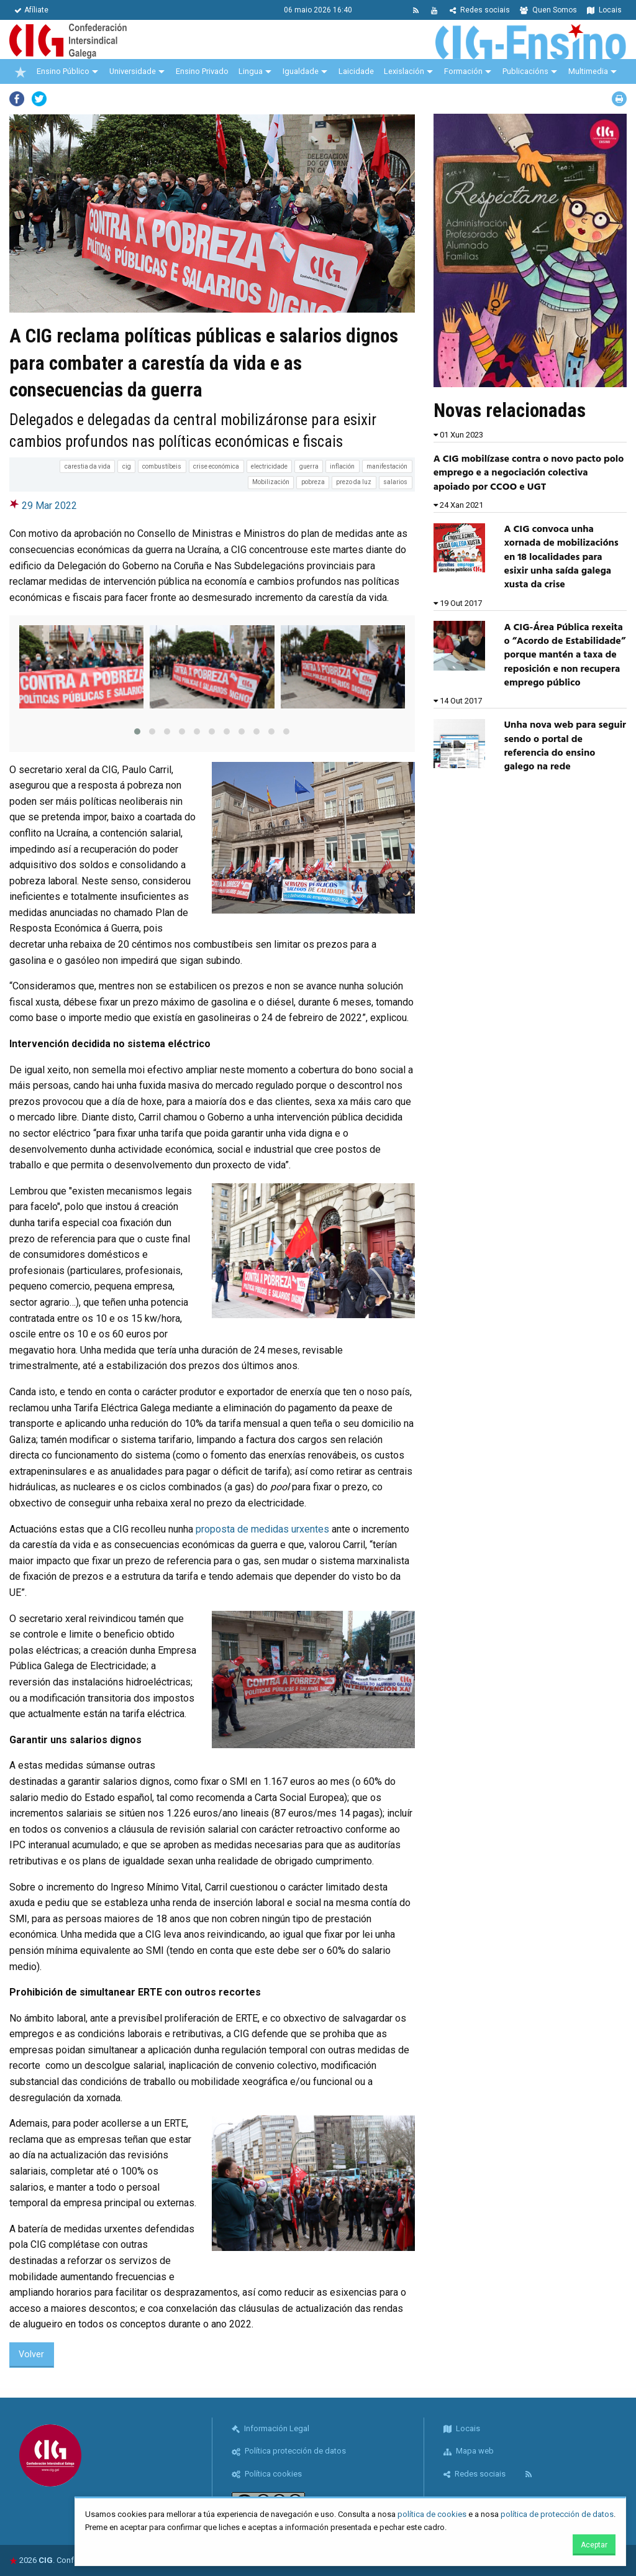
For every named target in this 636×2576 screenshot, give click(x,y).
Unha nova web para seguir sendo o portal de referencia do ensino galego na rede (565, 746)
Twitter (39, 98)
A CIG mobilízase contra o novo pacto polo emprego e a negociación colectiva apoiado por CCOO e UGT (529, 473)
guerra (309, 466)
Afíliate (31, 10)
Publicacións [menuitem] (525, 71)
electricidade (269, 466)
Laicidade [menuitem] (356, 71)
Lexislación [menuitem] (404, 71)
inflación (342, 466)
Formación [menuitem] (463, 71)
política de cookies (432, 2514)
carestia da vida (88, 466)
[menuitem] (20, 71)
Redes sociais (480, 10)
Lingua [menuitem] (250, 71)
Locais (604, 10)
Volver (31, 2354)
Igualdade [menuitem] (301, 71)
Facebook (16, 98)
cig (126, 466)
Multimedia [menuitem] (588, 71)
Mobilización (270, 482)
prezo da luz (353, 482)
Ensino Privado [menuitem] (202, 71)
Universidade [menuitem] (132, 71)
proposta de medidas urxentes (262, 1529)
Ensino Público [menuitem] (63, 71)
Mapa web (468, 2450)
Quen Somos (548, 10)
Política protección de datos (289, 2450)
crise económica (216, 466)
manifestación (386, 466)
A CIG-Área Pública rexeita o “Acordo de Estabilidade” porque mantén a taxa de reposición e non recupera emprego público (564, 656)
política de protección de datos (557, 2514)
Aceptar (594, 2545)
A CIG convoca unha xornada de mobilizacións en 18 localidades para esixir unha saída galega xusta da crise (561, 557)
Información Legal (270, 2428)
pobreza (313, 482)
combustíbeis (161, 466)
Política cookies (267, 2473)
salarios (395, 482)
